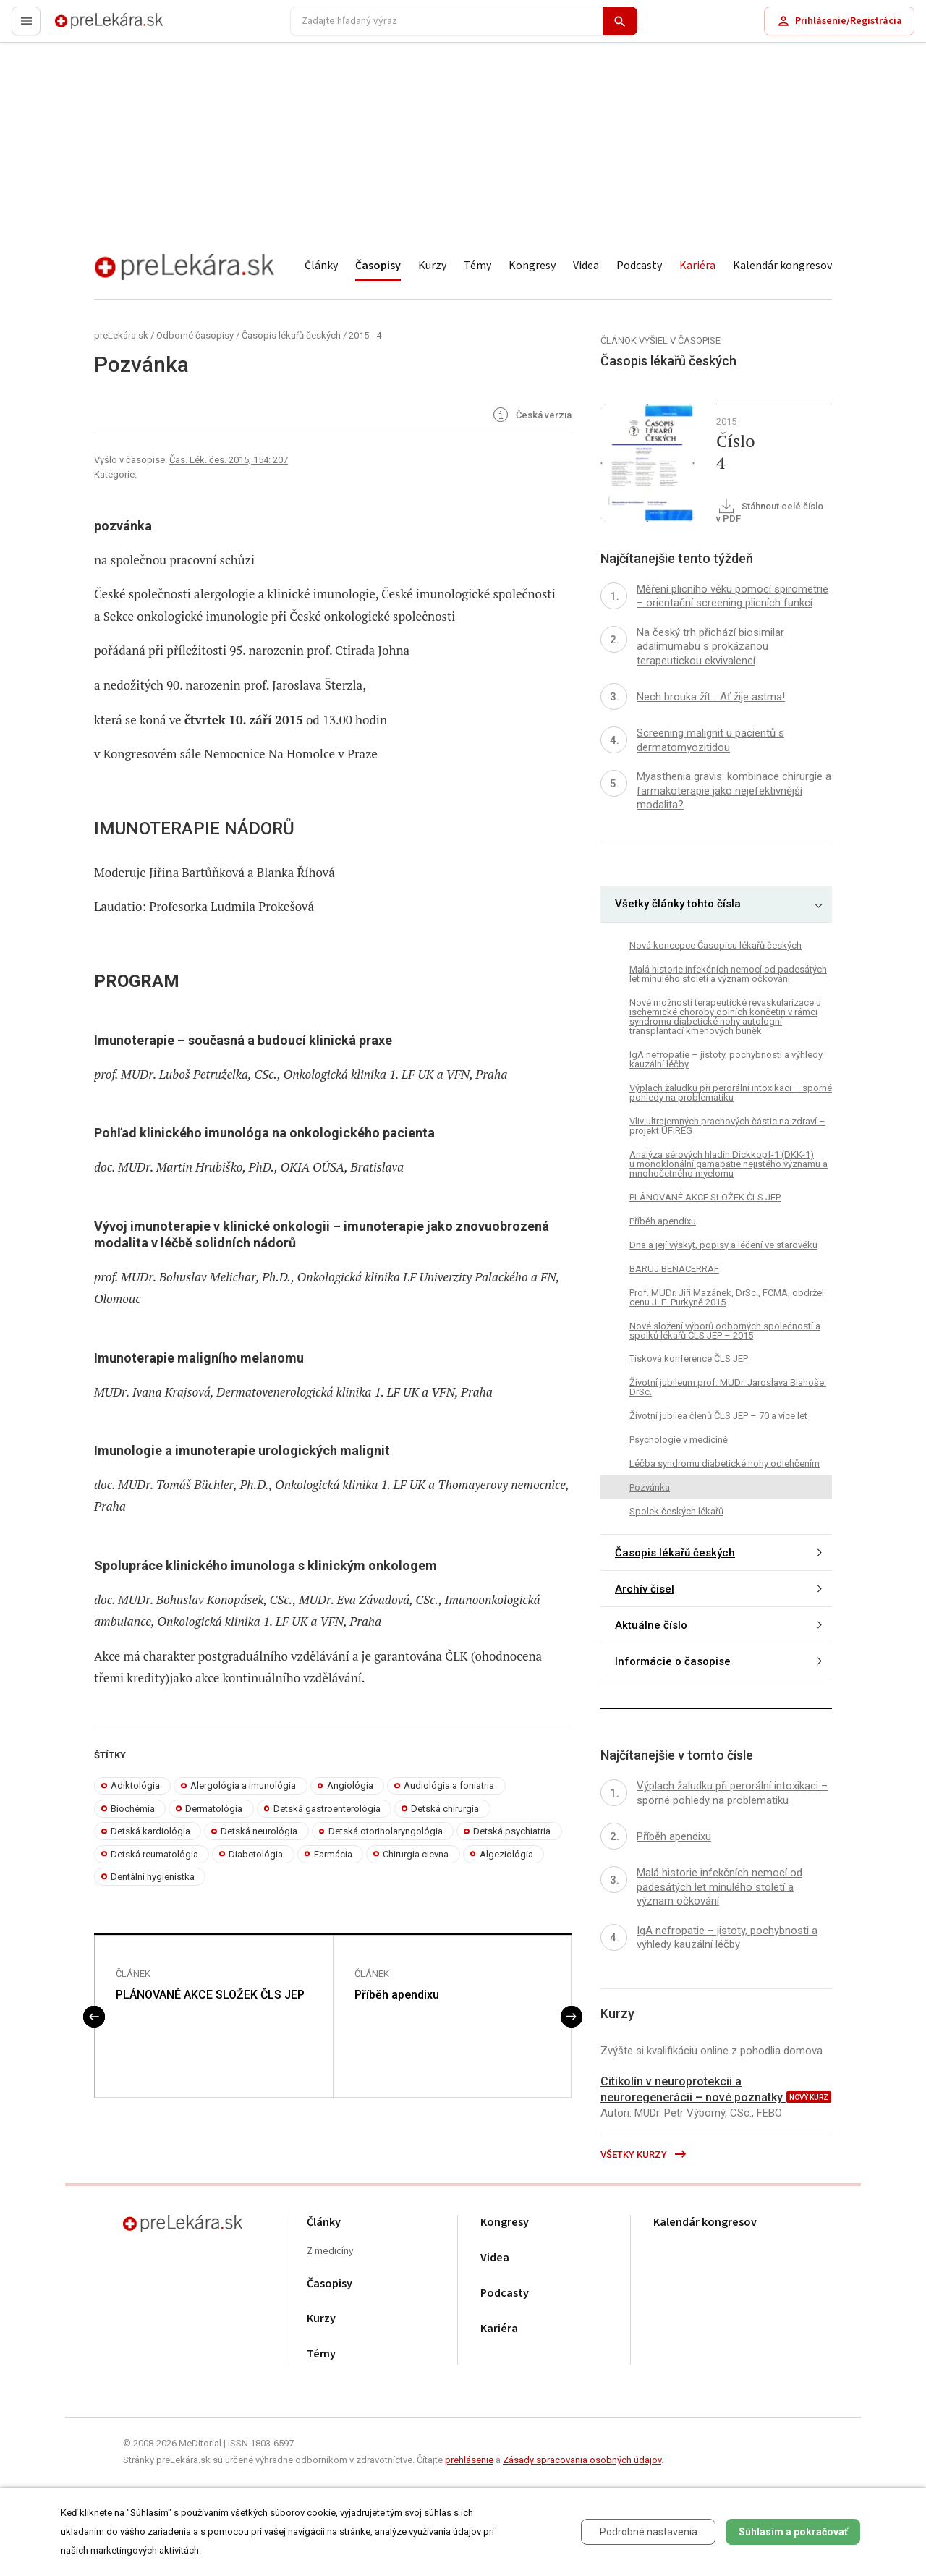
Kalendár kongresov (782, 266)
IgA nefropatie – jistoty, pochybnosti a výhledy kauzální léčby (726, 1059)
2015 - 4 (365, 335)
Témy (477, 266)
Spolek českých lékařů (676, 1511)
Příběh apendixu (396, 1994)
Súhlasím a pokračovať (793, 2532)
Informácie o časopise (673, 1661)
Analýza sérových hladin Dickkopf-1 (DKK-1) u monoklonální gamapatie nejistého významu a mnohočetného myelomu (728, 1164)
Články (321, 266)
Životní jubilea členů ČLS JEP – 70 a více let (718, 1415)
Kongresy (532, 266)
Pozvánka (649, 1487)
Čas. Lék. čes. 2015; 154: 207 (228, 459)
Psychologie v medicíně (678, 1439)
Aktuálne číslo (651, 1625)
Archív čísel (644, 1589)
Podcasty (639, 266)
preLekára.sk (84, 27)
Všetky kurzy (643, 2154)
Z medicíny (330, 2251)
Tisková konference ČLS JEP (688, 1358)
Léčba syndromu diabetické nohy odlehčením (724, 1463)
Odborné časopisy (195, 335)
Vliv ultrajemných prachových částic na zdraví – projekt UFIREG (727, 1126)
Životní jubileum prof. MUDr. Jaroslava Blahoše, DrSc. (727, 1387)
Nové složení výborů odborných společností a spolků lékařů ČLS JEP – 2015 (724, 1331)
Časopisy (378, 266)
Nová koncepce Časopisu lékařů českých (715, 945)
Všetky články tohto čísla (678, 903)
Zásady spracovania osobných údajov (582, 2459)
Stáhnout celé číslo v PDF (769, 512)
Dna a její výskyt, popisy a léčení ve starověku (723, 1245)
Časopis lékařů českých (291, 335)
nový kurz (808, 2097)
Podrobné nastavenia (648, 2532)
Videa (586, 266)
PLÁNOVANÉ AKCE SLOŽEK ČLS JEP (210, 1994)
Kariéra (697, 266)
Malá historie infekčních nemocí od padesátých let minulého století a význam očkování (728, 974)
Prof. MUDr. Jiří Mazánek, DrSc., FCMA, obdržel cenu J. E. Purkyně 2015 (726, 1297)
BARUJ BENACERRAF (674, 1268)
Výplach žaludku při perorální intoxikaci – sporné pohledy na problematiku (730, 1092)
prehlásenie (469, 2459)
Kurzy (432, 266)
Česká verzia (531, 416)
